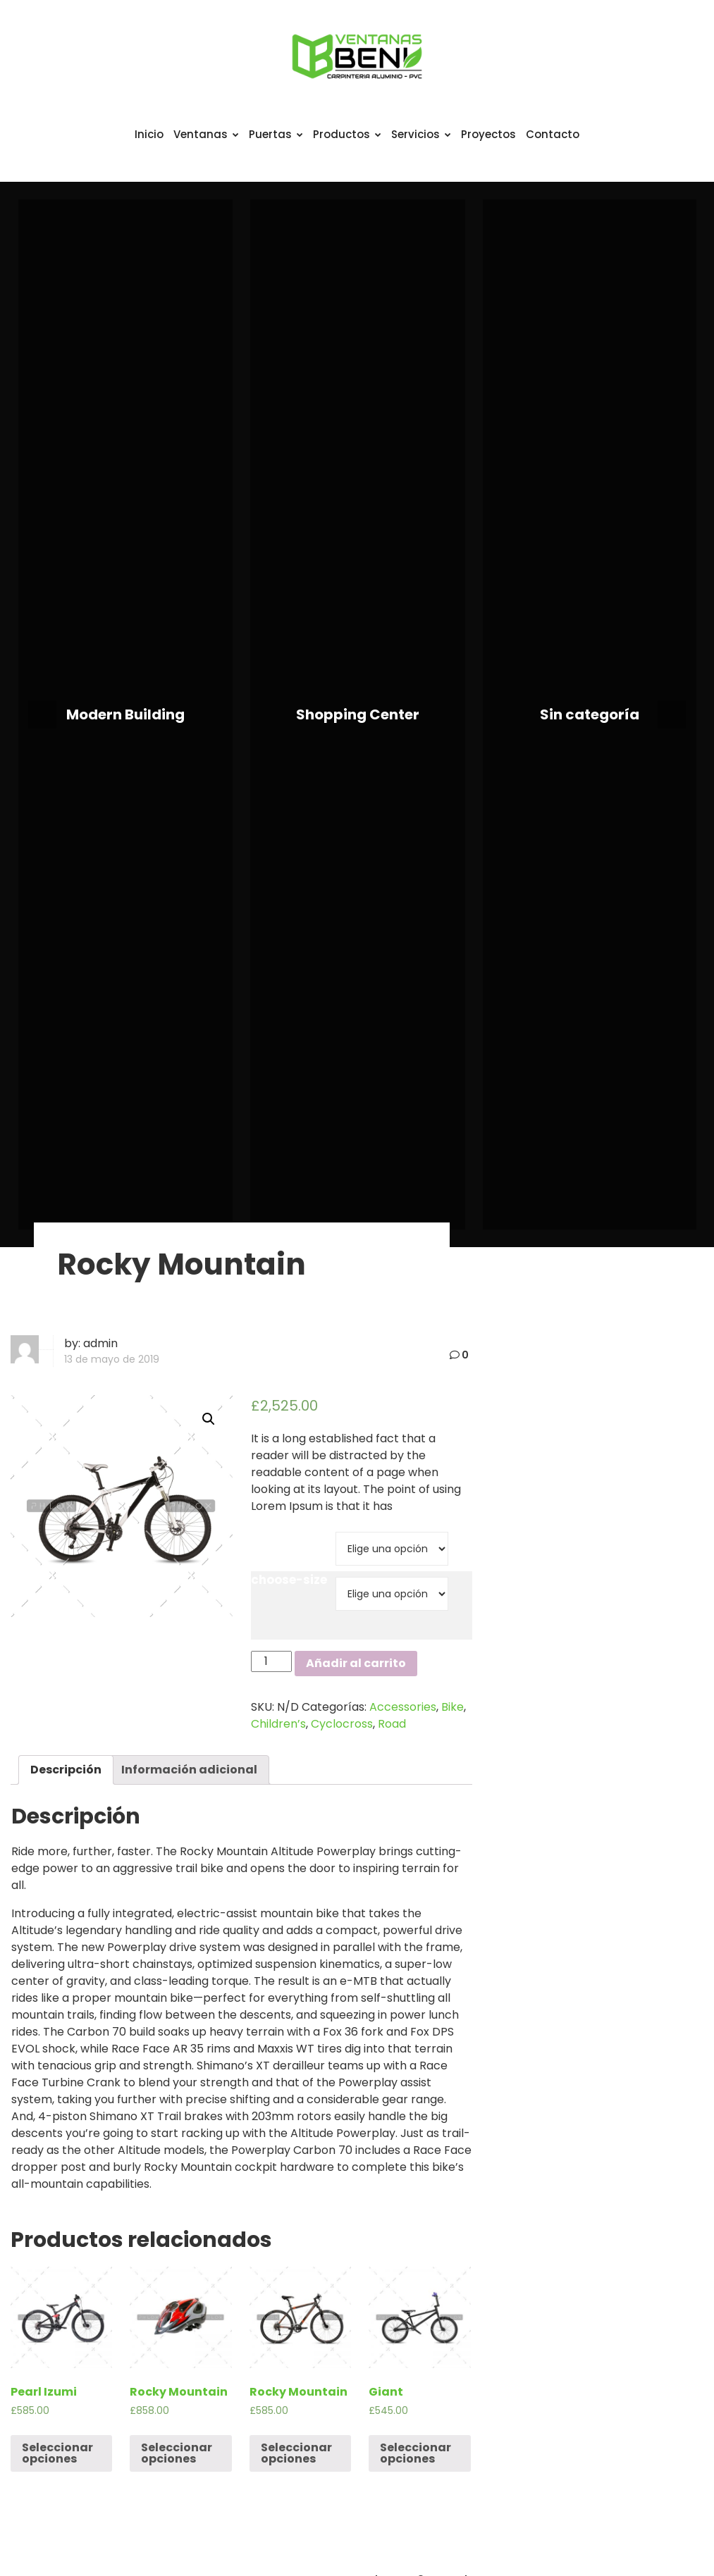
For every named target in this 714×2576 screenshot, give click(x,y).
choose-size (289, 1579)
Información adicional (189, 1769)
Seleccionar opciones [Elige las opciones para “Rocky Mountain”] (176, 2453)
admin (100, 1343)
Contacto (552, 134)
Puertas (276, 134)
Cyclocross (342, 1724)
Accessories (402, 1707)
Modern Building (125, 714)
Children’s (278, 1724)
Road (392, 1724)
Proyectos (488, 134)
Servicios (421, 134)
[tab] (65, 1770)
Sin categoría (589, 714)
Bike (452, 1707)
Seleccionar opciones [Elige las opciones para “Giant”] (415, 2453)
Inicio (149, 134)
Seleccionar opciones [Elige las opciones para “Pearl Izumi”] (57, 2453)
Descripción (65, 1769)
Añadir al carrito (356, 1663)
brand (270, 1534)
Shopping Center (357, 714)
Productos (347, 134)
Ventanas (206, 134)
